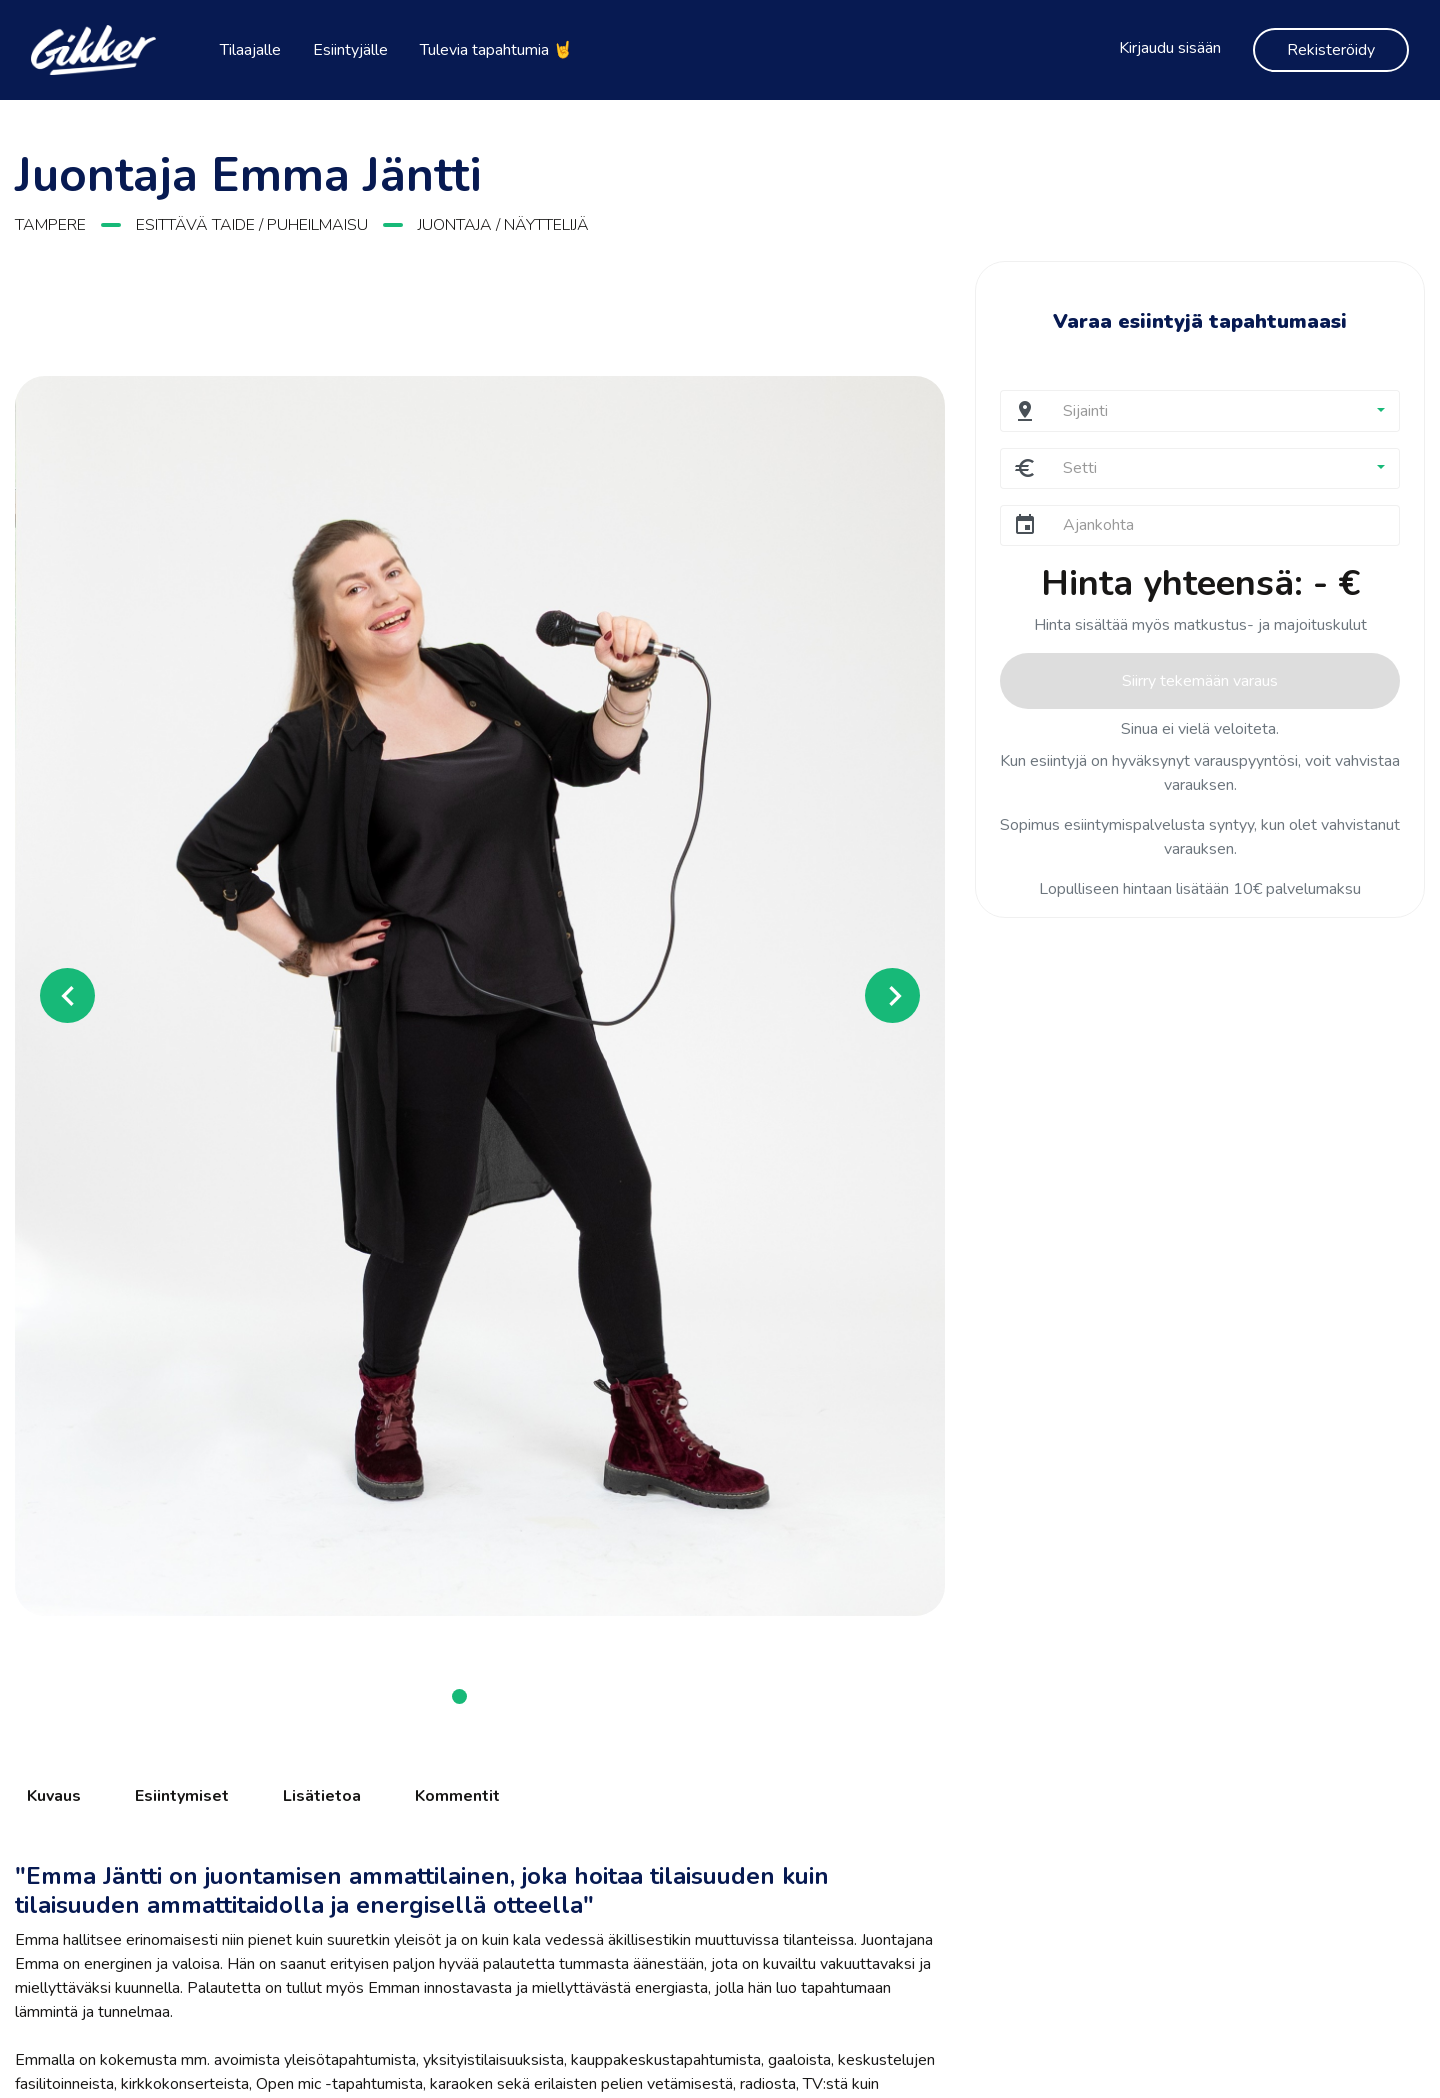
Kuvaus (54, 1796)
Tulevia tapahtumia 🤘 (496, 50)
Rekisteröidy (1331, 50)
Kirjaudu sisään (1170, 48)
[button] (85, 995)
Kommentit (457, 1796)
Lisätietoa (322, 1796)
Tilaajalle (250, 50)
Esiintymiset (182, 1796)
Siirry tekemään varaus (1200, 681)
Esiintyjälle (350, 50)
